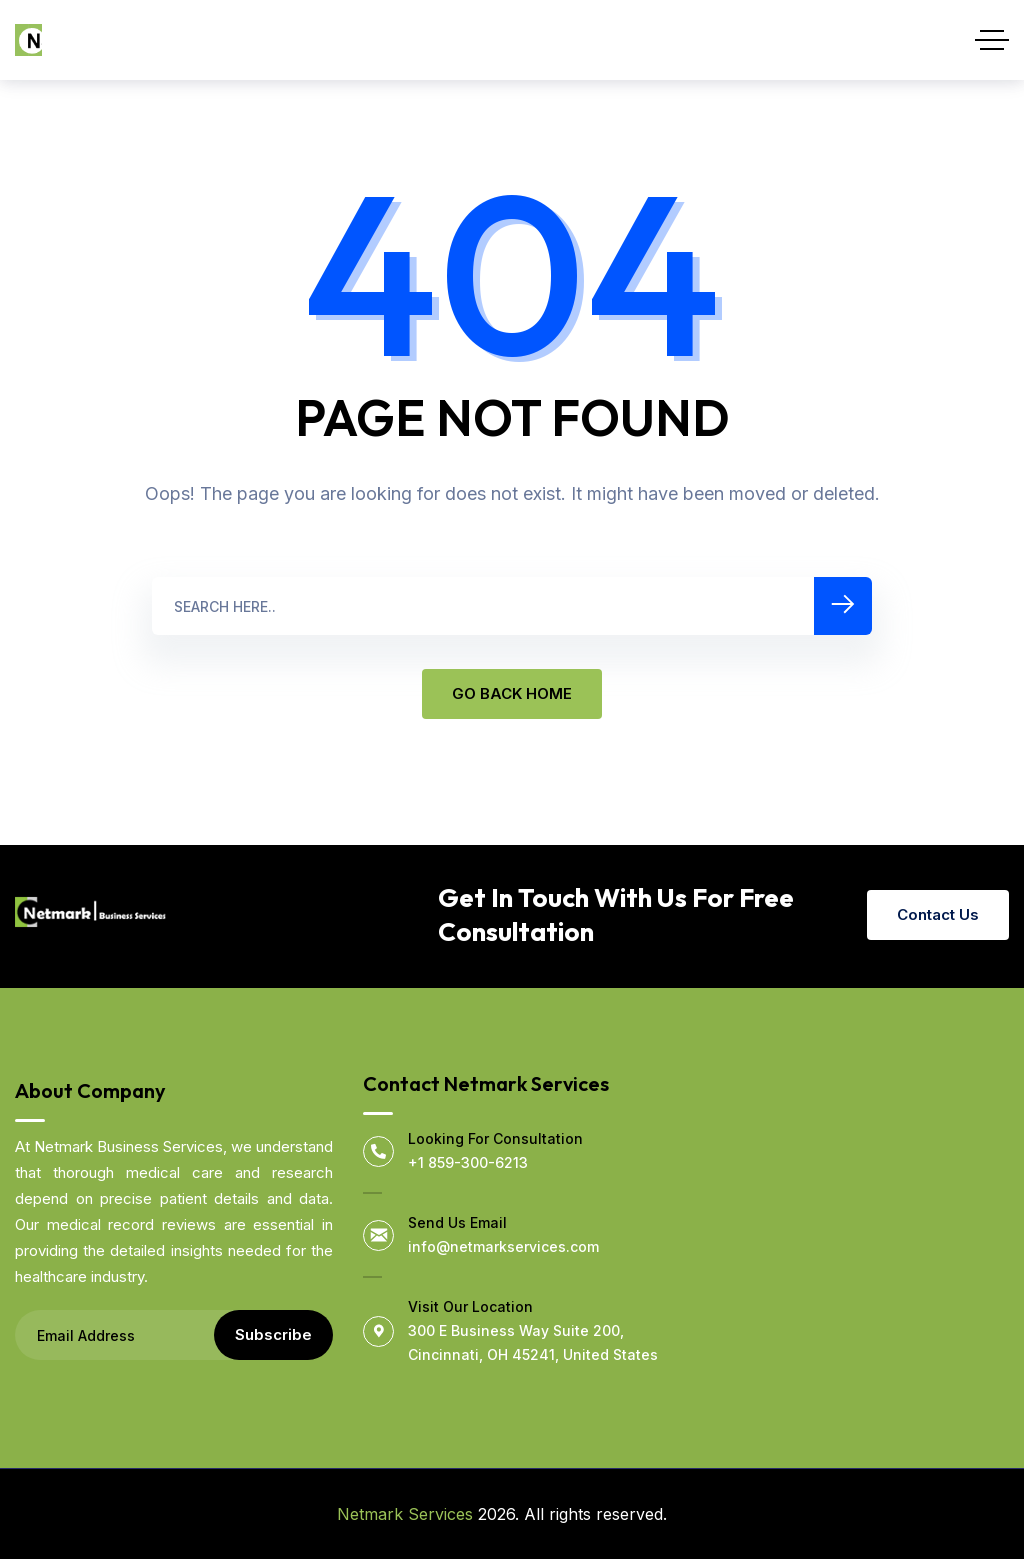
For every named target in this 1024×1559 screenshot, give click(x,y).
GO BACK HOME (512, 693)
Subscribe (273, 1334)
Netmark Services (405, 1514)
